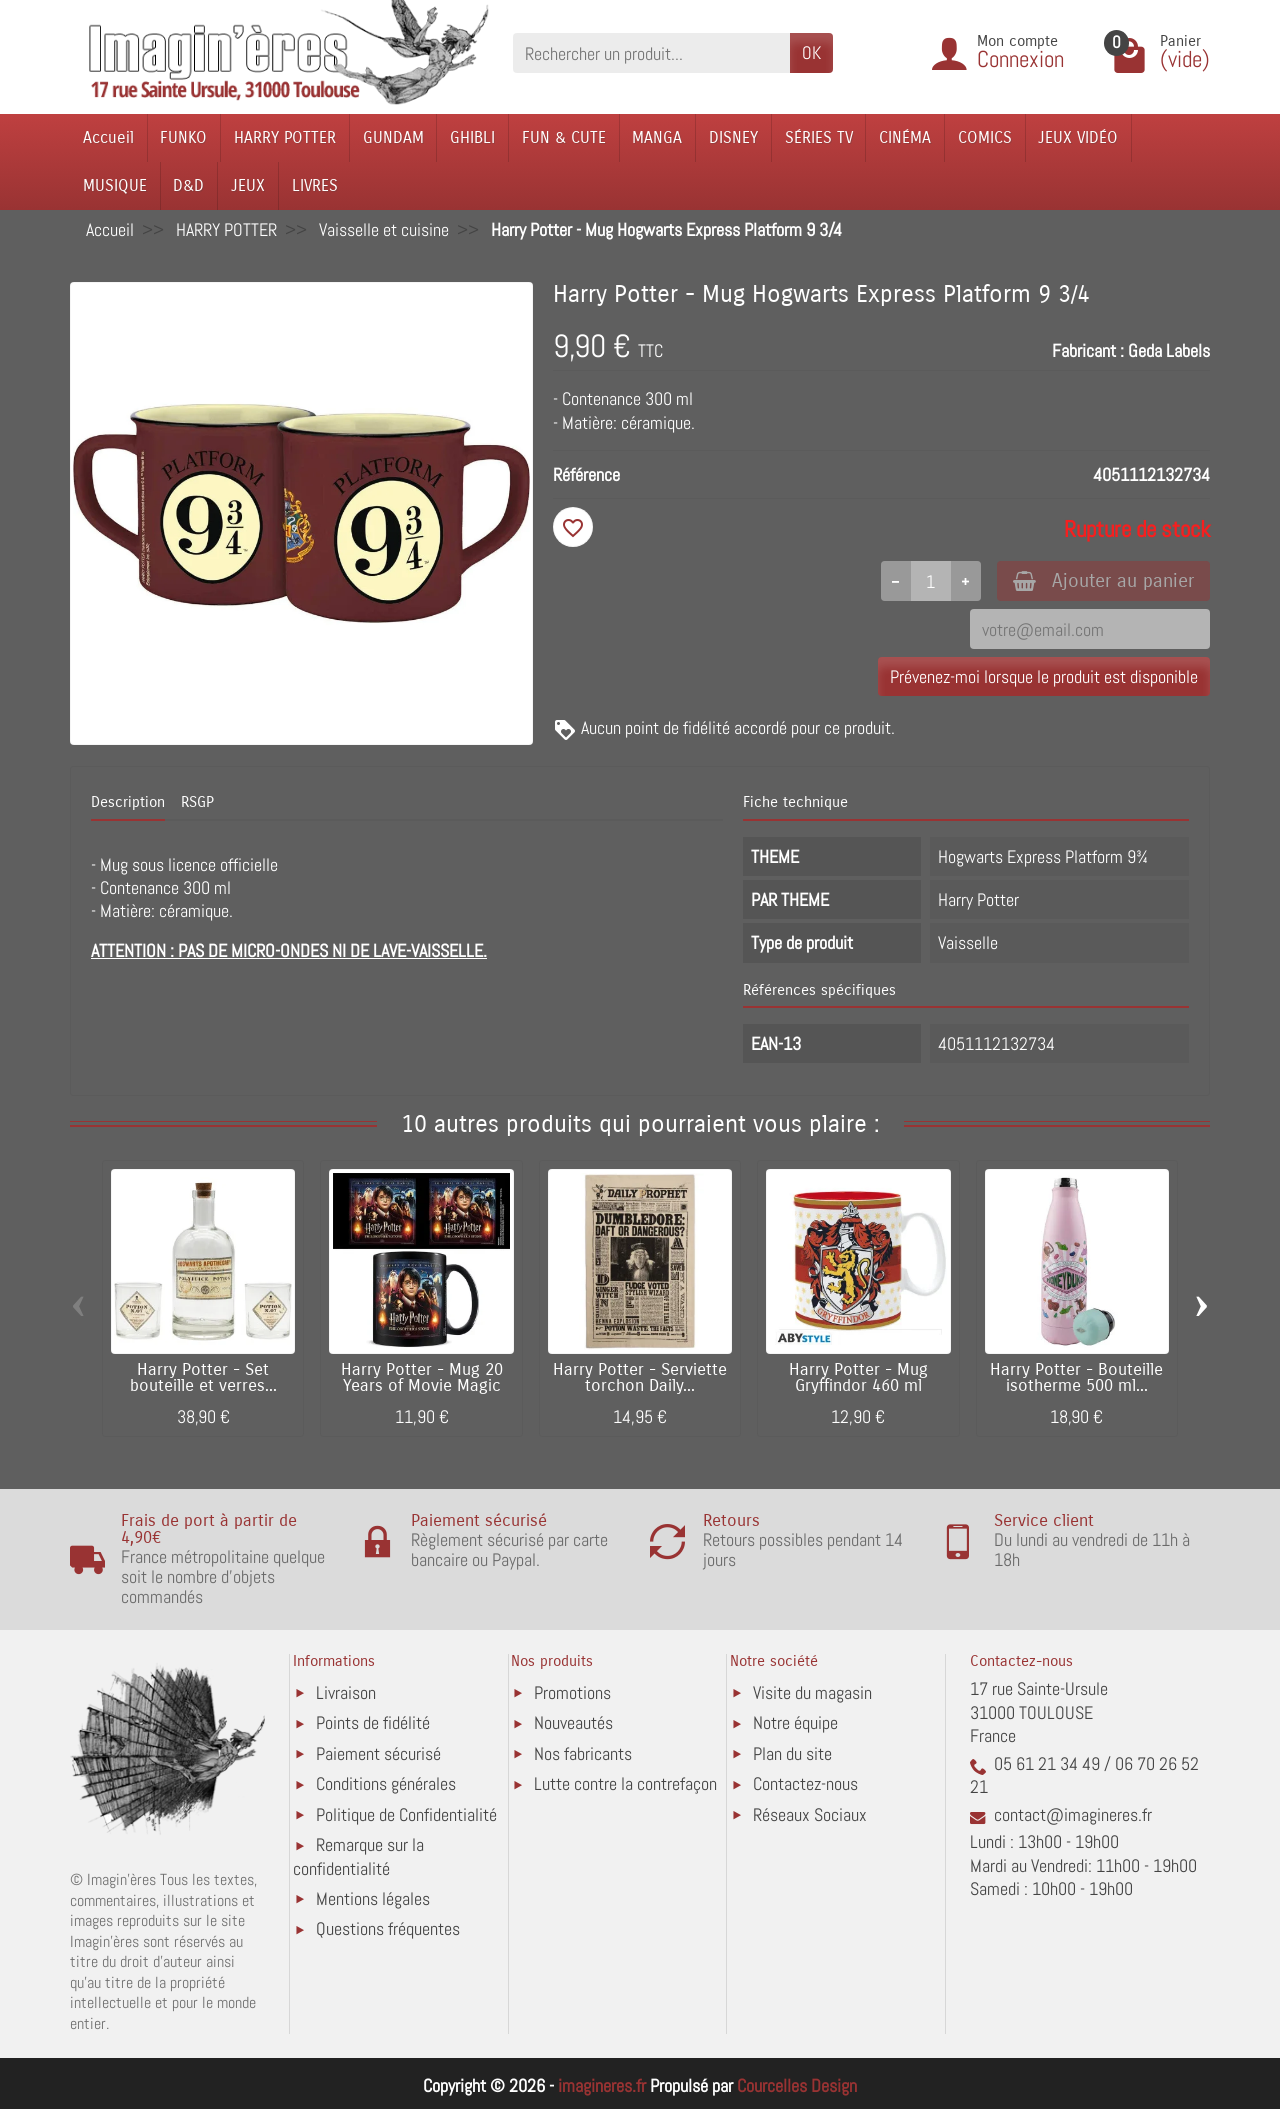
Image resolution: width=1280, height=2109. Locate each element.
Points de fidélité (373, 1722)
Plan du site (792, 1753)
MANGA (657, 137)
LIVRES (315, 185)
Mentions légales (373, 1898)
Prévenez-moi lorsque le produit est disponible (1044, 676)
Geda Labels (1169, 350)
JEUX (248, 185)
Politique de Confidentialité (406, 1814)
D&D (188, 185)
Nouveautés (573, 1722)
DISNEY (733, 137)
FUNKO (183, 137)
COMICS (985, 137)
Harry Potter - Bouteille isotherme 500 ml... (1076, 1378)
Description (128, 802)
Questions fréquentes (388, 1928)
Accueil (108, 137)
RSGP (197, 802)
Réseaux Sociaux (810, 1814)
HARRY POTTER (285, 137)
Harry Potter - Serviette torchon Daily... (640, 1378)
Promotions (572, 1692)
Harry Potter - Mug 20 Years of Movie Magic (422, 1378)
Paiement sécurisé (378, 1753)
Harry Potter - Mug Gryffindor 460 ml (858, 1378)
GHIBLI (472, 137)
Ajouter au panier (1103, 580)
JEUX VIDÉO (1078, 137)
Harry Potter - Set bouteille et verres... (203, 1378)
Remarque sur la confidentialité (358, 1856)
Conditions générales (386, 1783)
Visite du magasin (812, 1692)
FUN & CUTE (564, 137)
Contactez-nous (805, 1783)
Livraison (346, 1692)
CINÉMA (905, 137)
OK (811, 52)
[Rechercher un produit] (651, 52)
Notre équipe (795, 1722)
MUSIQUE (115, 185)
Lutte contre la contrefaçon (625, 1783)
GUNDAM (393, 137)
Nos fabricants (583, 1753)
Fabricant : (1088, 350)
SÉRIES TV (819, 137)
